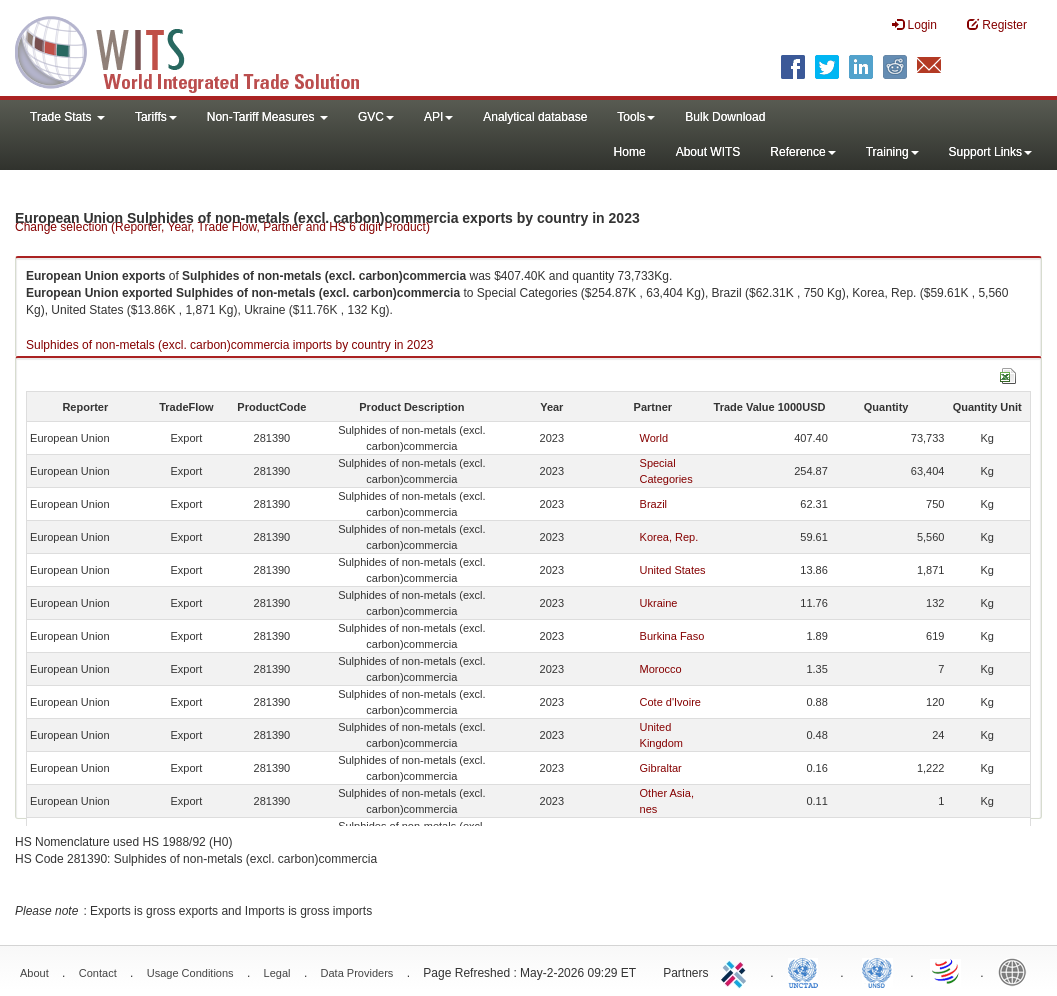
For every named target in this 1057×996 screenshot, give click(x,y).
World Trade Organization (947, 971)
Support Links (990, 152)
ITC (737, 971)
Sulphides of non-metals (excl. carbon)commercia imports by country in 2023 (230, 345)
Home (630, 152)
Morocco (661, 669)
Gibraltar (661, 768)
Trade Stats (67, 117)
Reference (802, 152)
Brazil (654, 504)
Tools (636, 117)
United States (673, 570)
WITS (200, 50)
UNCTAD (807, 971)
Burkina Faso (672, 636)
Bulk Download (725, 117)
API (438, 117)
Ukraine (659, 603)
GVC (376, 117)
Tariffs (156, 117)
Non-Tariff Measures (267, 117)
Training (892, 152)
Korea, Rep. (669, 537)
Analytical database (535, 117)
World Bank (1017, 971)
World (654, 438)
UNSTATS (877, 971)
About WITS (708, 152)
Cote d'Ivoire (670, 702)
